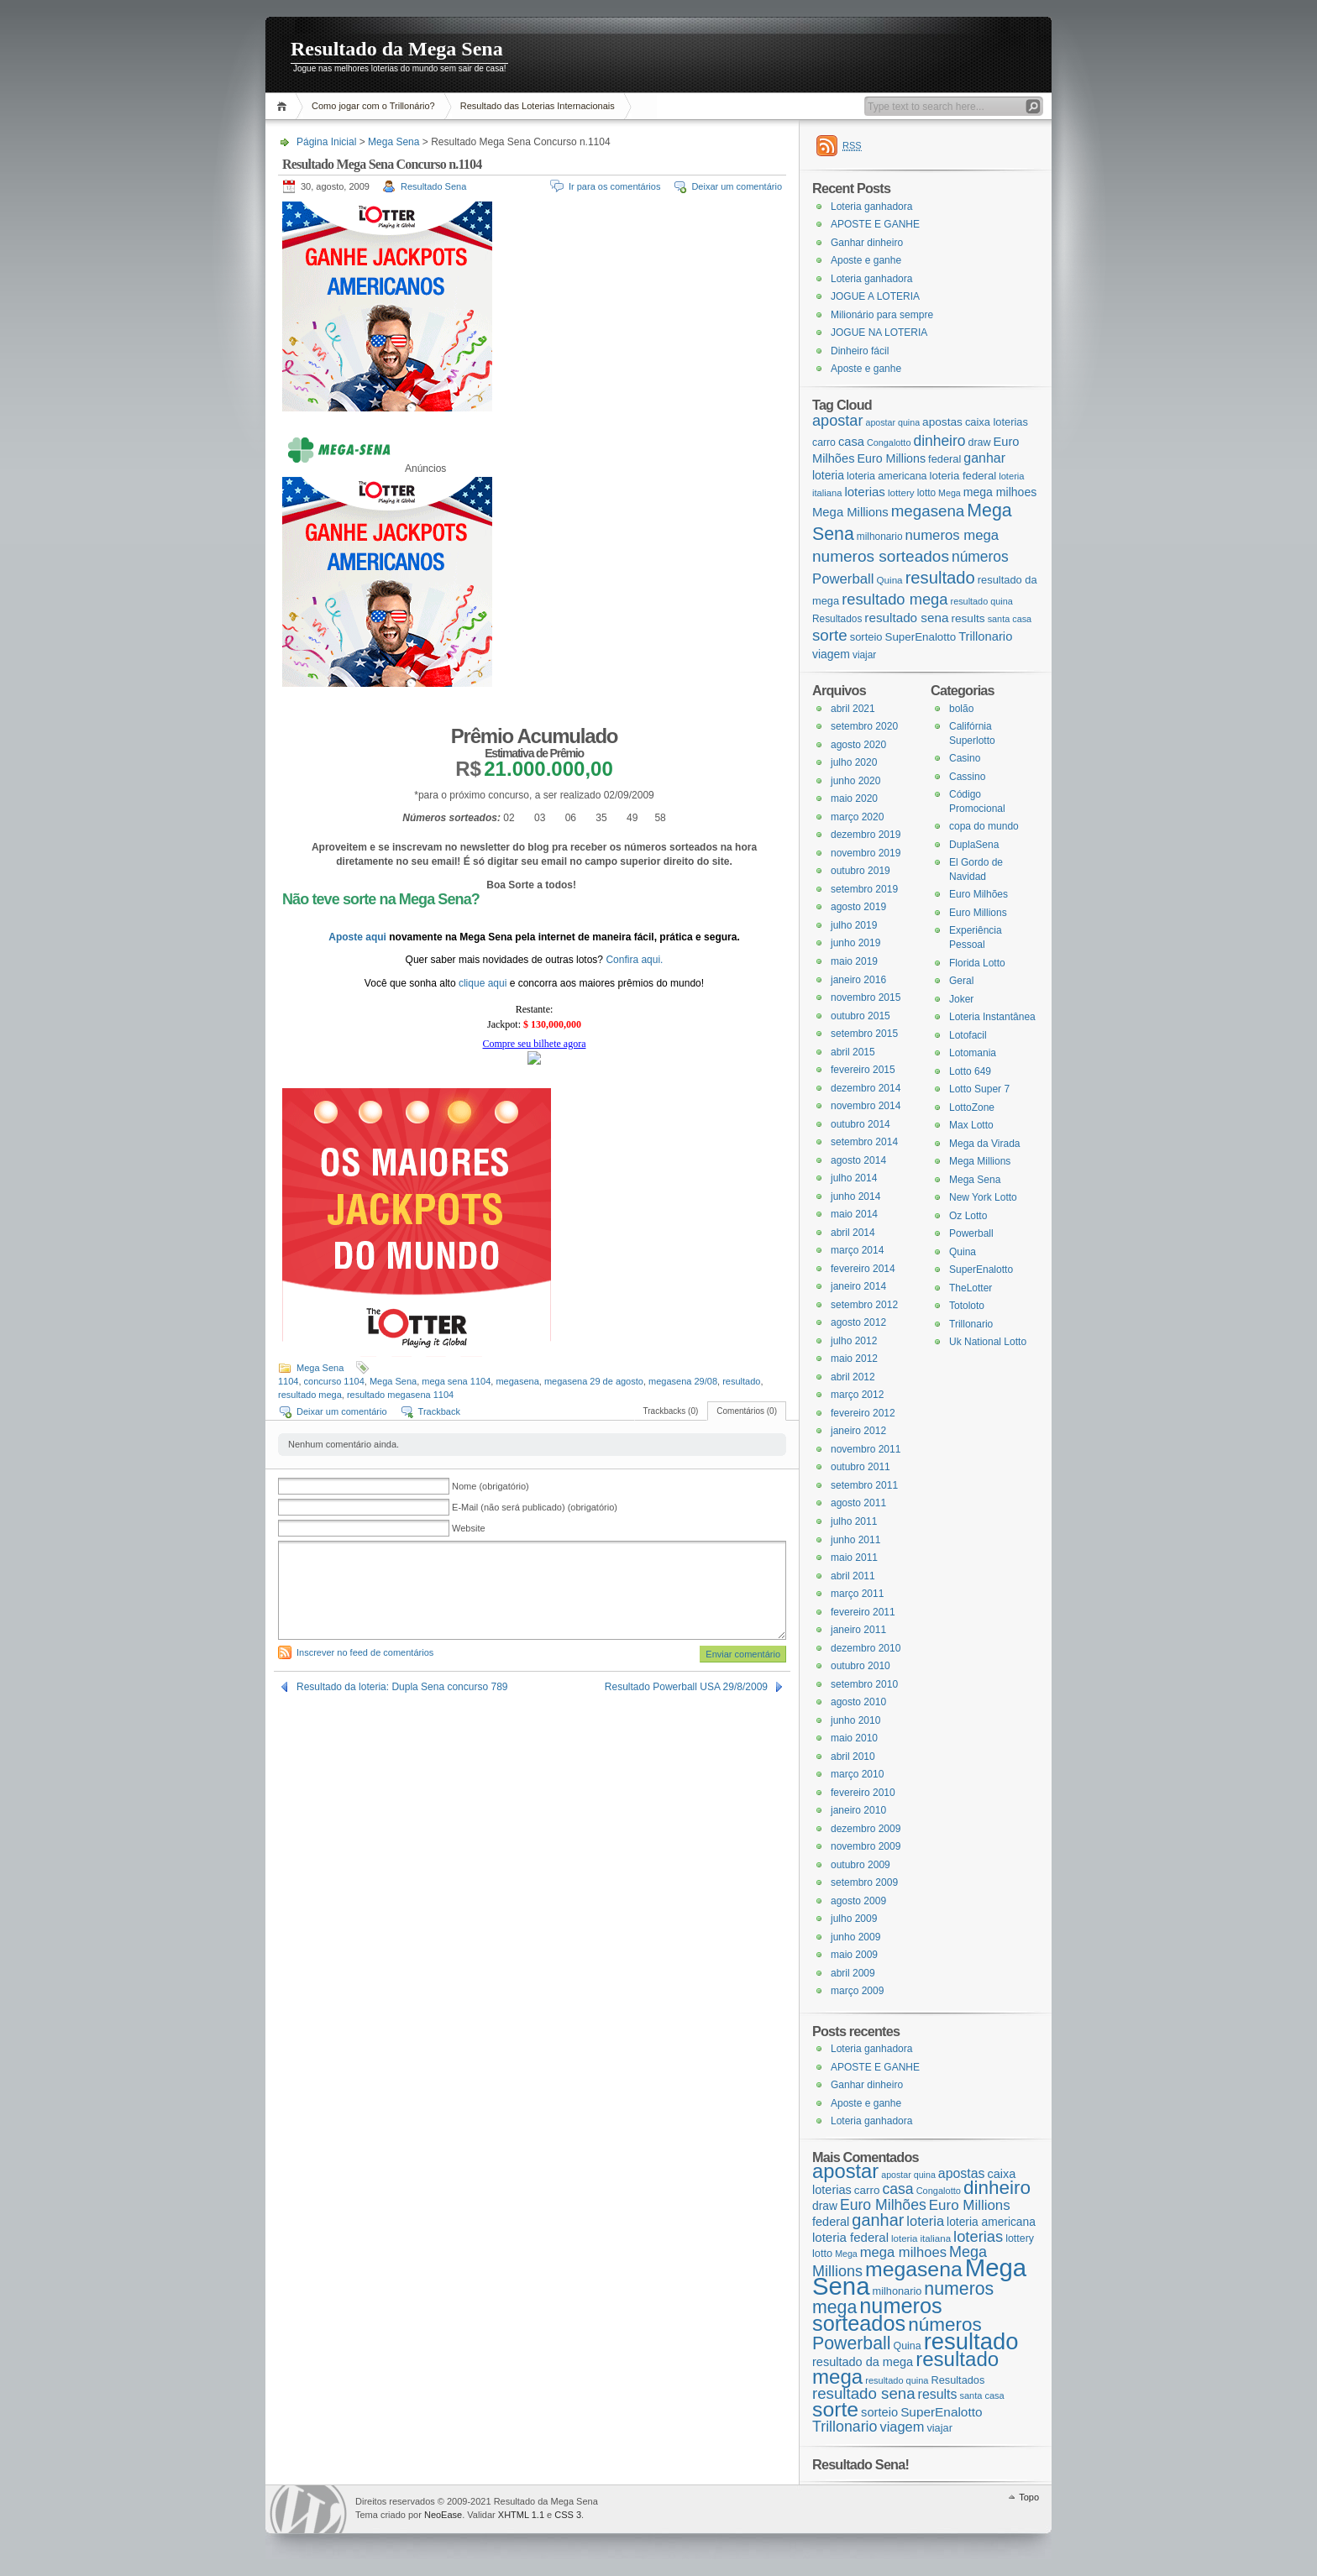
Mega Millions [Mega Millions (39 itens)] (850, 512)
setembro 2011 (864, 1485)
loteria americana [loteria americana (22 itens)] (887, 476)
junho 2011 (855, 1540)
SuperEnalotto (981, 1269)
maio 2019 (854, 961)
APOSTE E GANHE (875, 224)
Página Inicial (284, 106)
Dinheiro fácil (860, 351)
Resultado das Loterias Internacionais (537, 106)
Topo (1029, 2497)
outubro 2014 (860, 1124)
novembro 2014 (865, 1106)
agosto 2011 (858, 1503)
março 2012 (857, 1395)
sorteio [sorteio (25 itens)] (866, 637)
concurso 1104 (334, 1381)
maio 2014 (854, 1214)
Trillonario (971, 1324)
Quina (962, 1252)
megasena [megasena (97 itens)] (928, 511)
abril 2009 (853, 1973)
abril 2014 (853, 1232)
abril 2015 (853, 1052)
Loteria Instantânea (992, 1017)
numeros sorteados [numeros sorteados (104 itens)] (880, 556)
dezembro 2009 (865, 1829)
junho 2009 (855, 1937)
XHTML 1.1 (521, 2515)
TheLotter (970, 1288)
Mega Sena (393, 142)
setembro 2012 (864, 1305)
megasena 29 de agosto (593, 1381)
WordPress (308, 2509)
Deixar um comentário (736, 186)
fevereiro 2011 (863, 1612)
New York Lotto (983, 1197)
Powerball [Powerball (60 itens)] (843, 579)
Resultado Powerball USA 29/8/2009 (686, 1687)
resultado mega (310, 1395)
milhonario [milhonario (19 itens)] (880, 536)
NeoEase (443, 2515)
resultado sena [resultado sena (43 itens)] (906, 617)
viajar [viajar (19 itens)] (864, 655)
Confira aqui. (634, 960)
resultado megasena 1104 (400, 1395)
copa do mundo (984, 826)
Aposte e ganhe (866, 260)
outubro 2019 (860, 871)
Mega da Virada (985, 1143)
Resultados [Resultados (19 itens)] (837, 619)
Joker (961, 999)
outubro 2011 (860, 1467)
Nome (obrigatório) (490, 1486)
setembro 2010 (864, 1684)
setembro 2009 (864, 1882)
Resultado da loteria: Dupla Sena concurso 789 (402, 1687)
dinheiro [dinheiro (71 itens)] (939, 440)
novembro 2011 (865, 1449)
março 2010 (857, 1774)
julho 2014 (854, 1178)
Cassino (967, 777)
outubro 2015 (860, 1016)
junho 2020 (855, 781)
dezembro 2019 (865, 834)
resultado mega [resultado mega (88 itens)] (894, 599)
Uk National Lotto (987, 1342)
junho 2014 (855, 1196)
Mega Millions (979, 1161)
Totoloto (966, 1306)
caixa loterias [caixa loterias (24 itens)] (996, 422)
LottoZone (971, 1107)
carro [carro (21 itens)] (824, 442)
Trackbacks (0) (671, 1411)
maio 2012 (854, 1358)
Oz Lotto (968, 1216)
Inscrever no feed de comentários (364, 1652)
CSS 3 (567, 2515)
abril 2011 (853, 1576)
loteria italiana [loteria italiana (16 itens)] (921, 2238)
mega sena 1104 (456, 1381)
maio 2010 (854, 1738)
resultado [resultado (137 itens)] (940, 577)
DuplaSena (974, 845)
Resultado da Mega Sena (397, 49)
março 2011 (857, 1594)
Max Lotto (971, 1125)
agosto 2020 (858, 745)
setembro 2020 (864, 726)
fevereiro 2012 (863, 1413)
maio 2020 (854, 798)
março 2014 (857, 1250)
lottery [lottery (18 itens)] (901, 492)
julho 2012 (854, 1341)
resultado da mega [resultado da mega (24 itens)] (862, 2362)
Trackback (439, 1411)
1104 (288, 1381)
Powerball (971, 1233)
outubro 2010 (860, 1666)
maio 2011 (854, 1557)
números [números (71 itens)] (980, 556)
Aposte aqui (358, 937)
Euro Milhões (978, 894)
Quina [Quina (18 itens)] (890, 579)
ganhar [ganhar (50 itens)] (984, 458)
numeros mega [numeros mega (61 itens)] (952, 535)
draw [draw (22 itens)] (979, 442)
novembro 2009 (865, 1846)
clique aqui (484, 983)
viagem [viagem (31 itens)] (831, 654)
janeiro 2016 (858, 980)
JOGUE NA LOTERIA (879, 332)
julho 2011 (854, 1521)
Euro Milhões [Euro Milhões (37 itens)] (883, 2204)
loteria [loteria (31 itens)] (828, 475)
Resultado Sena (433, 186)
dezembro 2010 (865, 1648)
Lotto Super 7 (979, 1089)
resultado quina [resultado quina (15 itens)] (982, 601)
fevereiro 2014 (863, 1269)
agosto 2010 (858, 1702)
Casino (964, 758)
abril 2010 (853, 1756)
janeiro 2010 (858, 1810)
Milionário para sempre (882, 315)
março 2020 (857, 817)
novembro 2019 (865, 853)
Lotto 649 (970, 1071)
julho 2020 (854, 762)
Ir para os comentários (614, 186)
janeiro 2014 (858, 1286)
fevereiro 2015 (863, 1070)
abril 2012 (853, 1377)
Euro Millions (978, 913)
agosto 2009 (858, 1901)
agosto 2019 (858, 907)
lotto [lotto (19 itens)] (926, 493)
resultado (741, 1381)
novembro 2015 (865, 997)
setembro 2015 (864, 1033)
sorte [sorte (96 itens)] (829, 635)
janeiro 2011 (858, 1630)
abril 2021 (853, 709)
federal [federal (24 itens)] (944, 459)
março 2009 (857, 1991)
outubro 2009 (860, 1865)
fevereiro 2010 (863, 1792)
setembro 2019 (864, 889)
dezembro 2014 (865, 1088)
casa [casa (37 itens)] (851, 441)
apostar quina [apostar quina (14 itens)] (892, 422)
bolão (961, 709)
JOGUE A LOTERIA (875, 296)
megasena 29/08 (682, 1381)
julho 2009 (854, 1918)
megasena (517, 1381)
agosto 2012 (858, 1322)
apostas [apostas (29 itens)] (942, 422)
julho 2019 (854, 925)
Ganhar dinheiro (867, 243)
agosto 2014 (858, 1160)
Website (468, 1528)
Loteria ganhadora (871, 206)
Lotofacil (968, 1035)
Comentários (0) (746, 1411)
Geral (961, 981)
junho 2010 (855, 1720)
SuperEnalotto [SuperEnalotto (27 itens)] (921, 637)
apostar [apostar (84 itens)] (837, 420)
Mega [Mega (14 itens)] (949, 493)
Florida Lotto (977, 963)
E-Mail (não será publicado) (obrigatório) (534, 1507)
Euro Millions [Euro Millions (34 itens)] (891, 458)
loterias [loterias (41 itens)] (864, 491)
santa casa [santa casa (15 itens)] (1010, 619)
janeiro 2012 (858, 1431)
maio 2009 (854, 1955)
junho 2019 (855, 943)
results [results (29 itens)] (967, 618)
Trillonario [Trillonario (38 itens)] (985, 636)
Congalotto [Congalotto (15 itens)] (889, 442)
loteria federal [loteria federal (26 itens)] (963, 475)
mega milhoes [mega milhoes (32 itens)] (999, 492)
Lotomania (972, 1053)
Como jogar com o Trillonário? (373, 106)
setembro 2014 (864, 1142)
